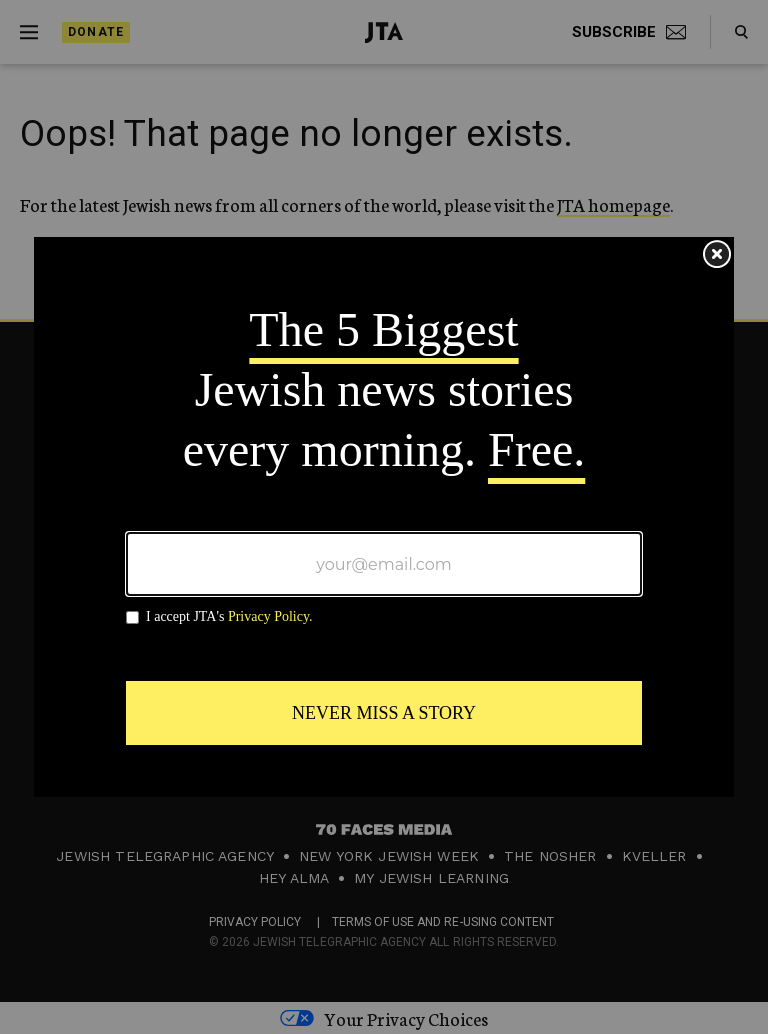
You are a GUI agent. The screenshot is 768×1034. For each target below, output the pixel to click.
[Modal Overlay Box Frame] (384, 517)
